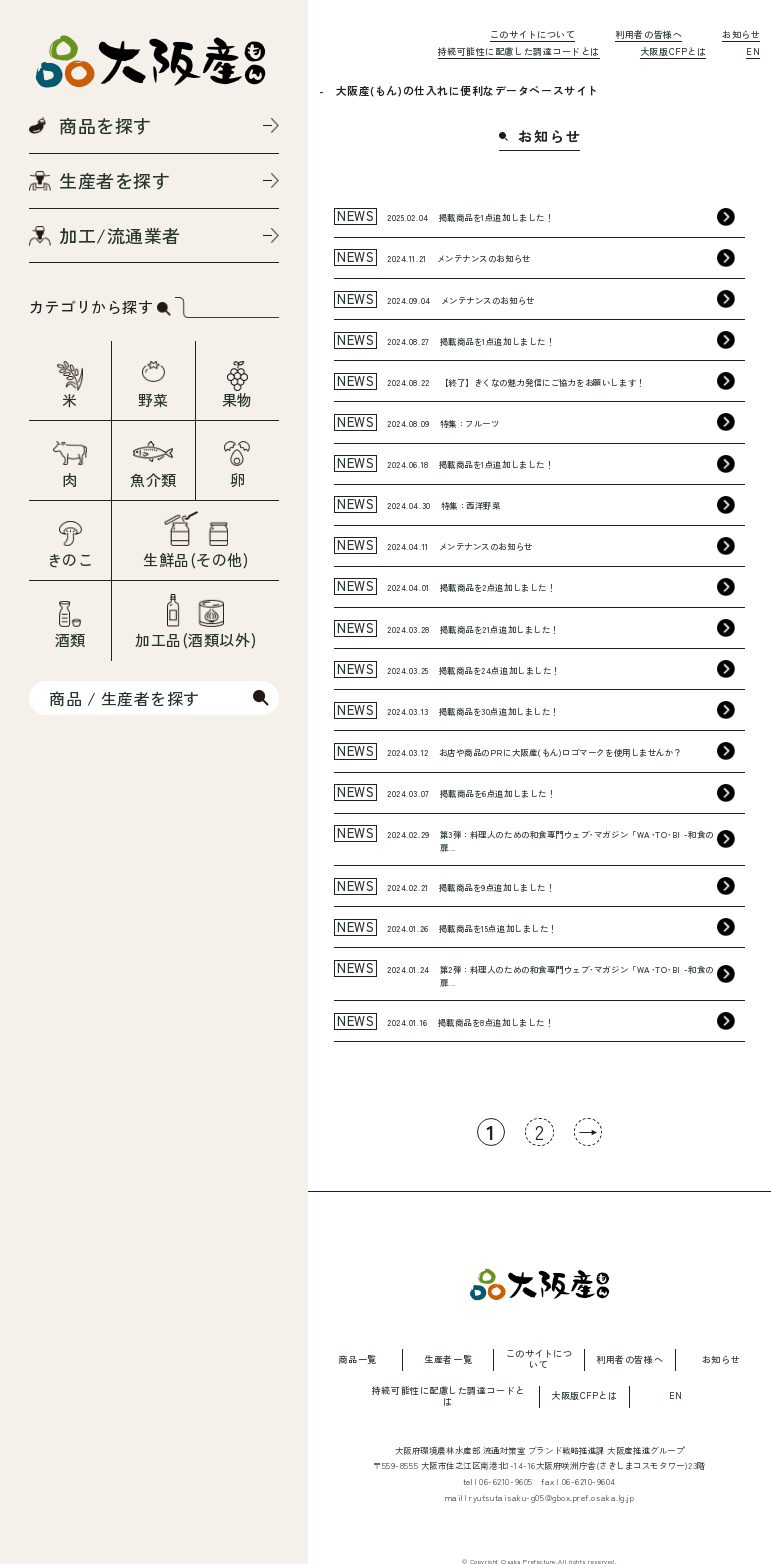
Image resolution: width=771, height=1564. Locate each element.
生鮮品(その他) (195, 559)
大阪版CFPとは (673, 51)
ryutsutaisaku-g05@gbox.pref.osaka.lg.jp (551, 1497)
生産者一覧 (448, 1360)
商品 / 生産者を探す (124, 698)
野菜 (153, 399)
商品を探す (105, 125)
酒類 (70, 639)
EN (753, 51)
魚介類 (153, 479)
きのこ (70, 559)
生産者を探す (114, 180)
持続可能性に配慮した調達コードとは (519, 51)
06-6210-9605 (506, 1481)
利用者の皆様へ (648, 34)
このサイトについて (533, 34)
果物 (237, 399)
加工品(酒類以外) (195, 639)
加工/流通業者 (120, 235)
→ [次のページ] (588, 1132)
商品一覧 (357, 1360)
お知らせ (741, 34)
